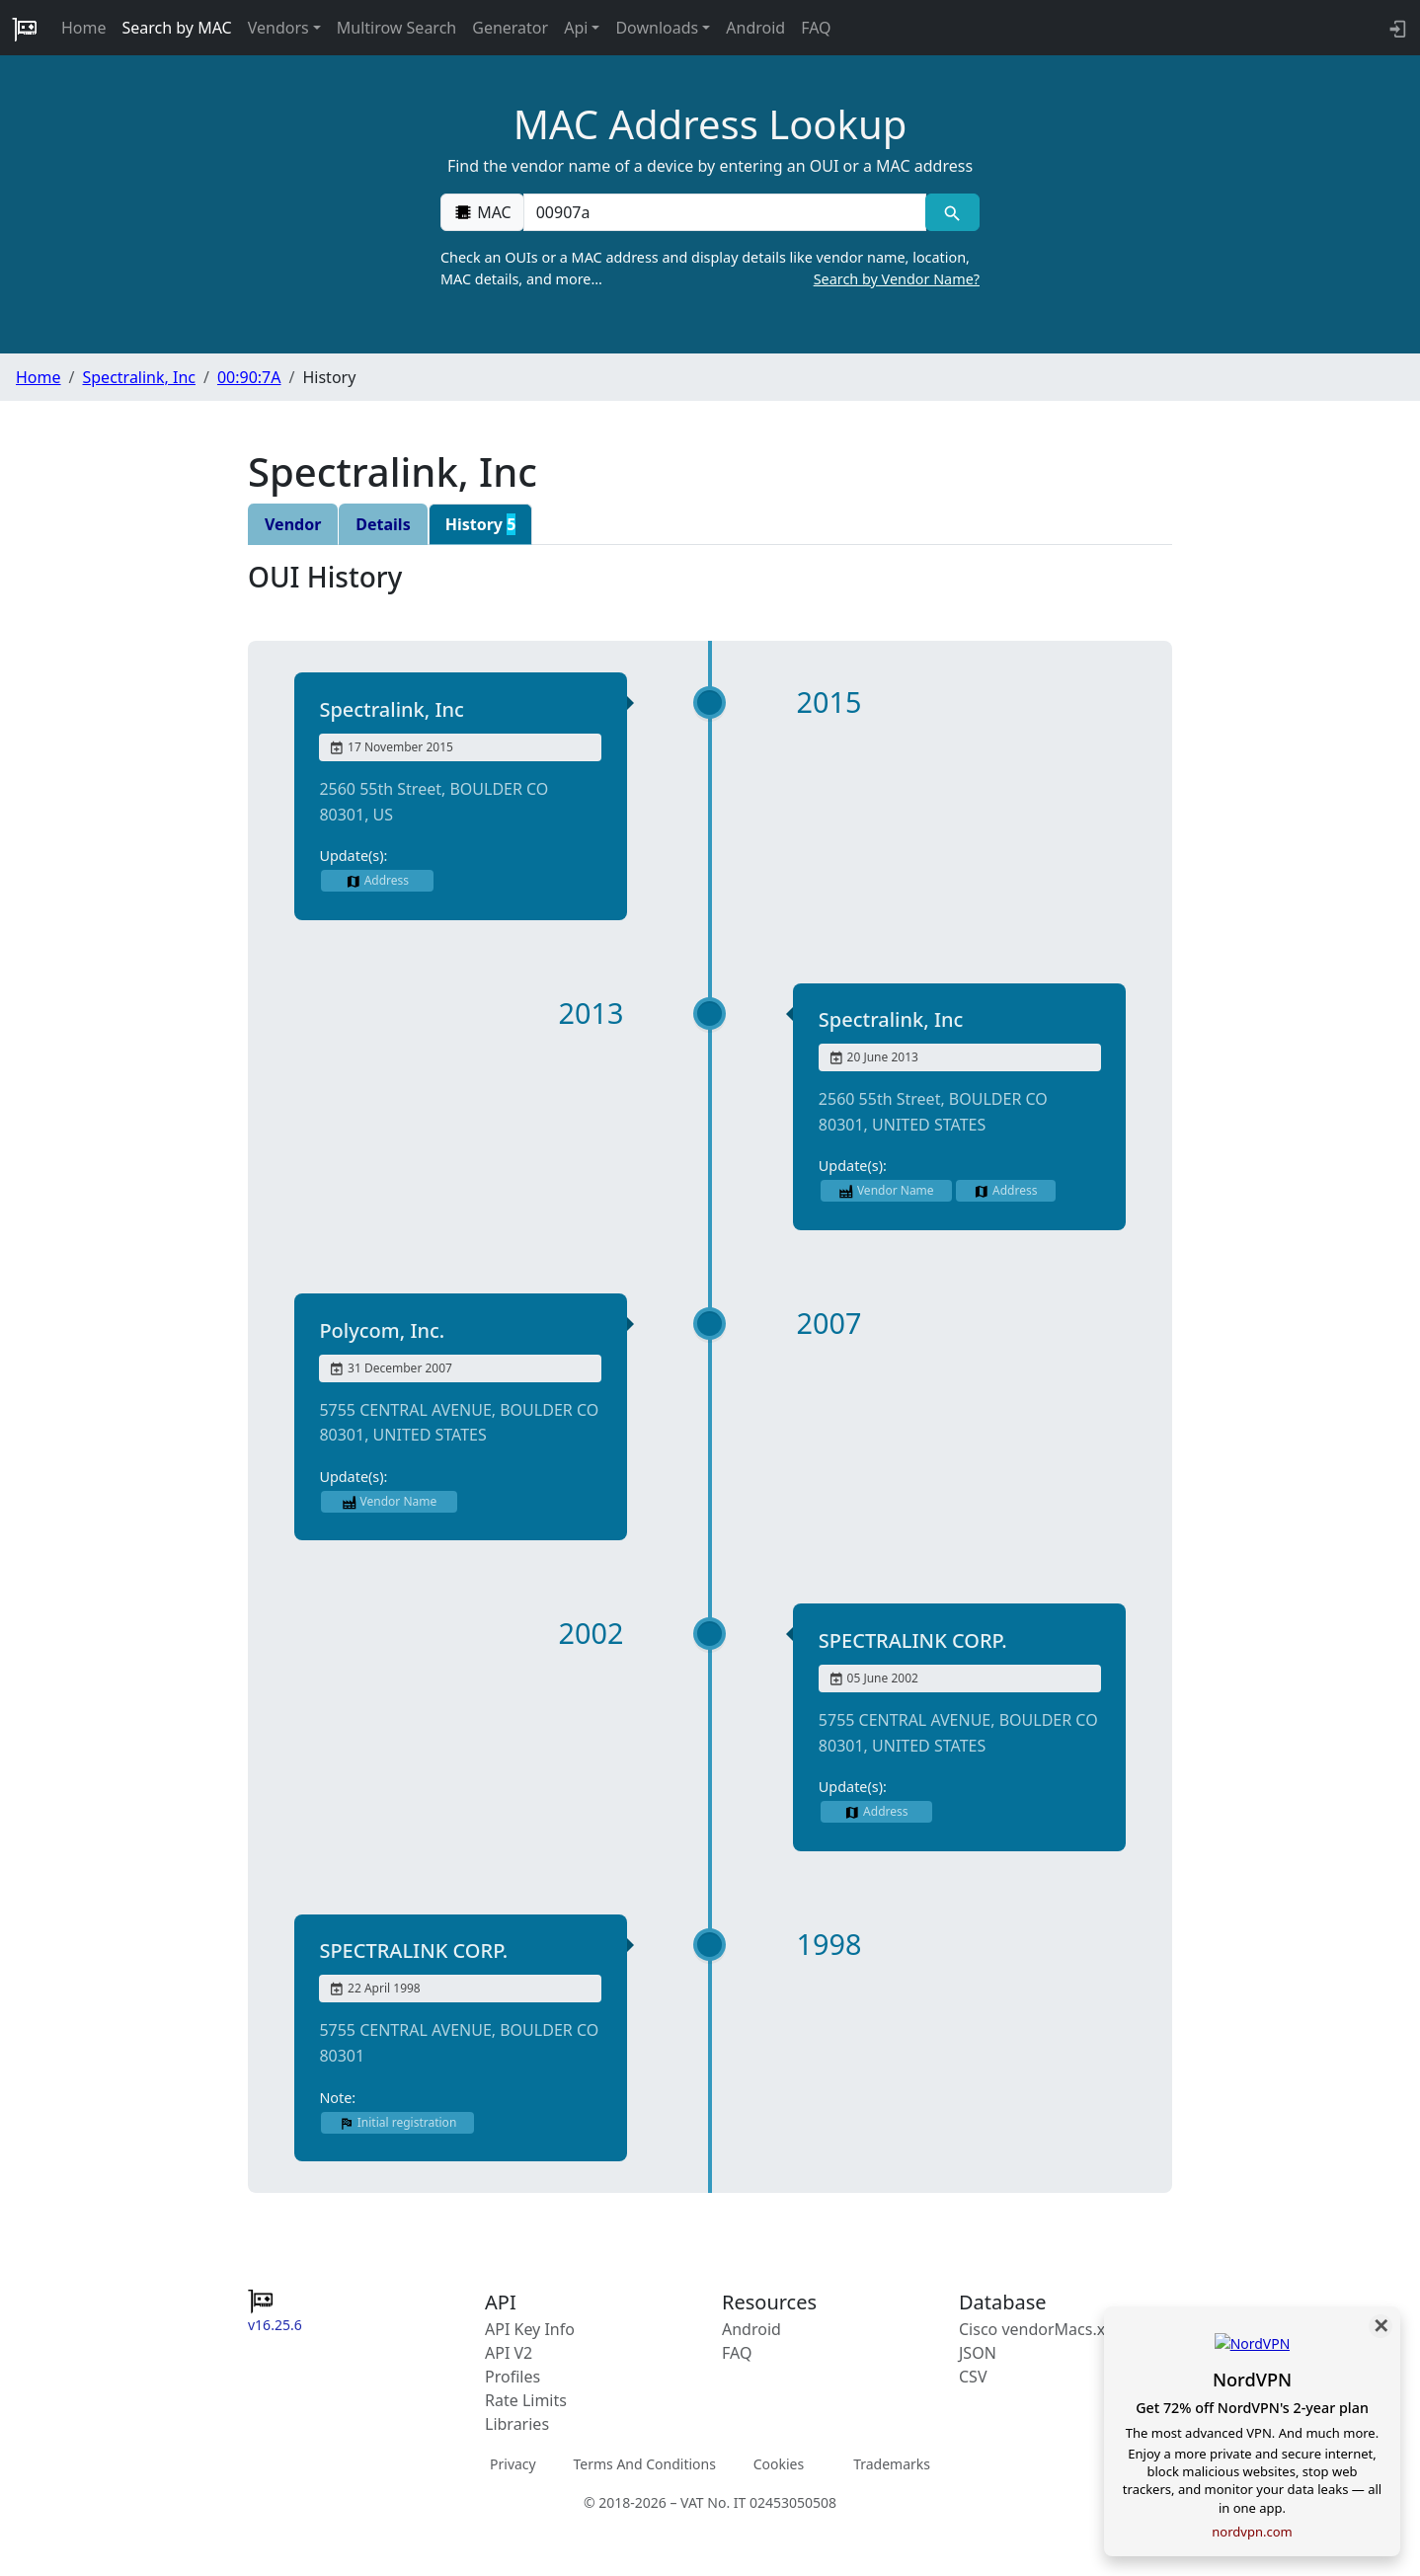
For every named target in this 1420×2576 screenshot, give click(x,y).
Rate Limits (526, 2400)
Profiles (512, 2376)
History (480, 524)
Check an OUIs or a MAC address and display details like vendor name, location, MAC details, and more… (710, 268)
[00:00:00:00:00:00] (724, 212)
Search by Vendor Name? (897, 279)
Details (382, 524)
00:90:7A (249, 377)
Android (755, 28)
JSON (977, 2353)
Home (84, 28)
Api (576, 28)
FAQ (815, 28)
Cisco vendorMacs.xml (1041, 2329)
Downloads (656, 28)
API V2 (508, 2353)
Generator (510, 28)
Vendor (293, 524)
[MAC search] (952, 212)
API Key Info (530, 2329)
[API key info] (1395, 27)
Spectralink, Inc (139, 377)
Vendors (278, 28)
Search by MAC (177, 28)
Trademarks (891, 2464)
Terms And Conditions (644, 2464)
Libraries (517, 2424)
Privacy (513, 2464)
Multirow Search (396, 28)
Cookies (778, 2464)
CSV (973, 2376)
